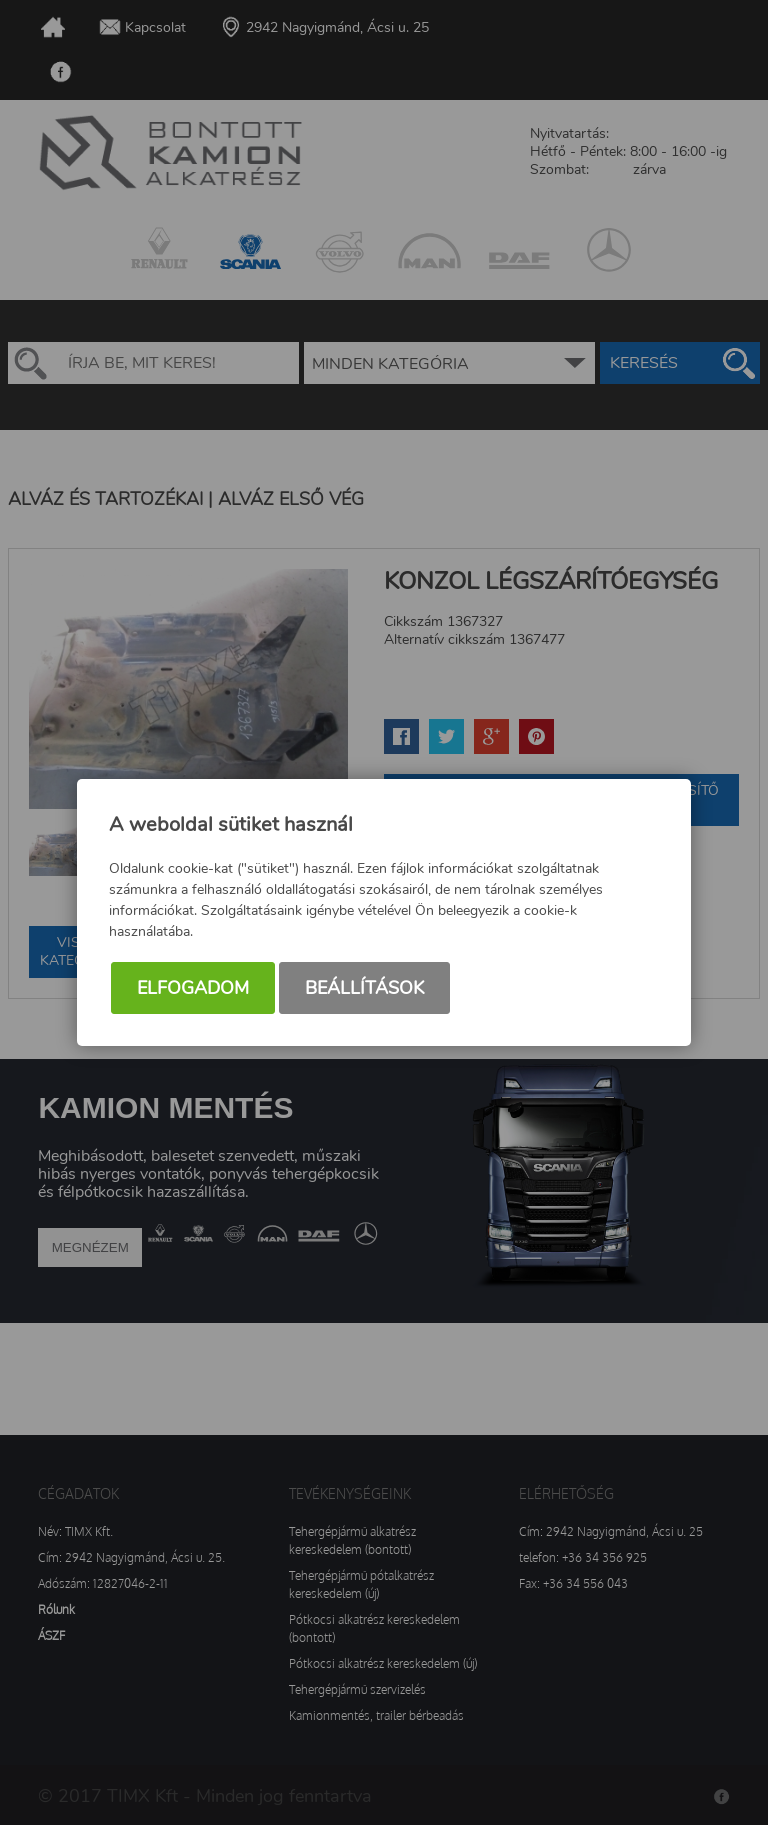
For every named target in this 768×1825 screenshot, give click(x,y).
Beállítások (364, 988)
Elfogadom (193, 988)
